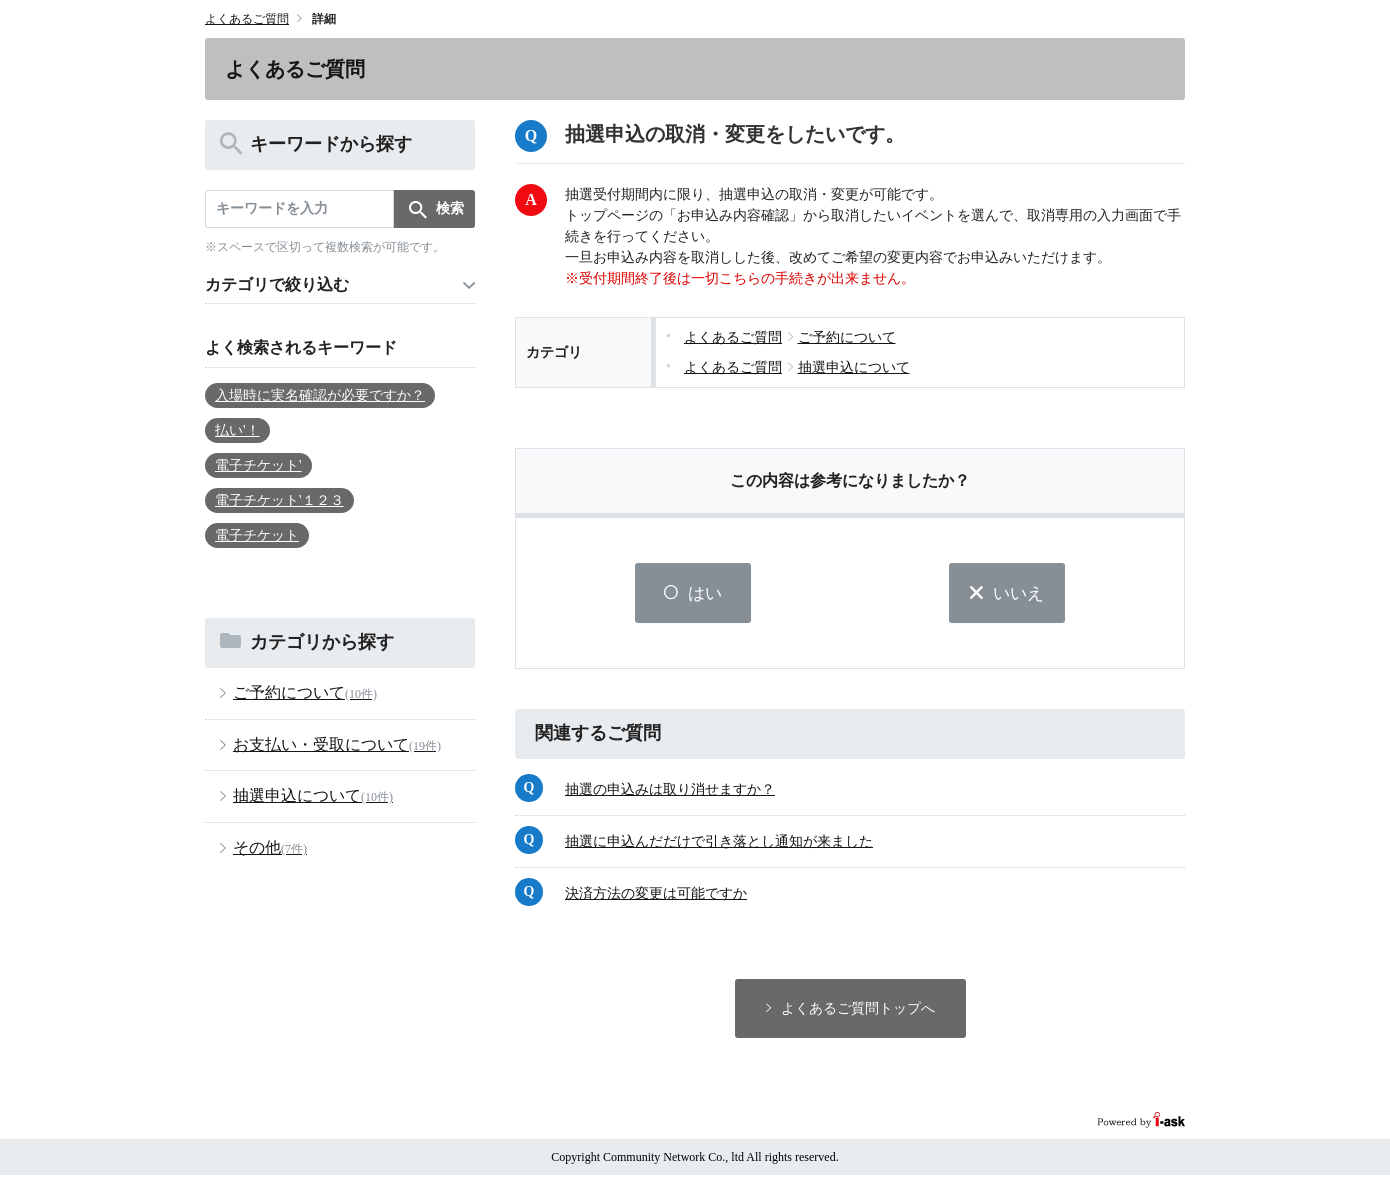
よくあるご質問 (247, 19)
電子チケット (257, 535)
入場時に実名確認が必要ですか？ (320, 395)
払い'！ (237, 430)
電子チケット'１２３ (279, 500)
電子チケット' (258, 465)
